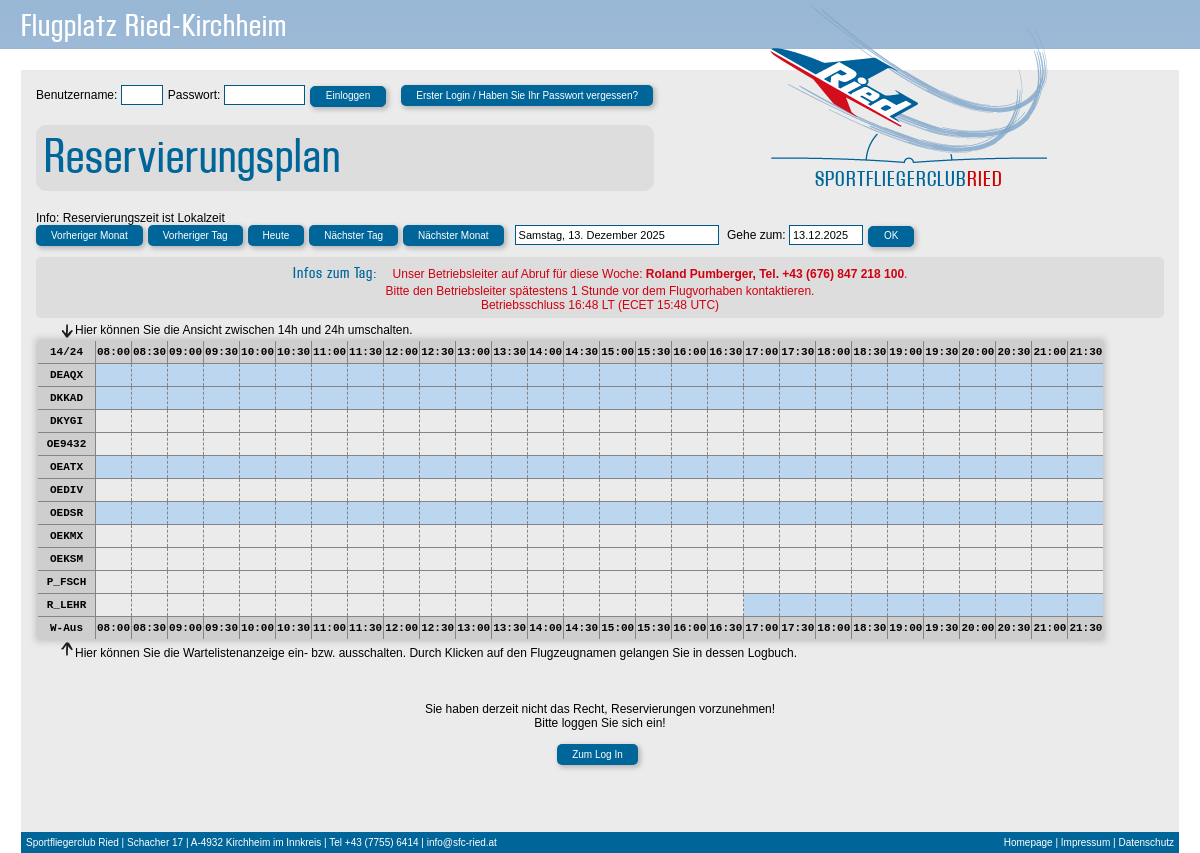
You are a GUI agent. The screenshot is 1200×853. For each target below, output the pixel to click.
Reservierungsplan (192, 157)
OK (891, 235)
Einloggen (348, 95)
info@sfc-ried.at (462, 842)
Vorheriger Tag (195, 235)
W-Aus (66, 628)
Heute (276, 235)
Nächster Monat (453, 235)
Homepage (1028, 842)
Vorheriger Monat (89, 235)
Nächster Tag (353, 235)
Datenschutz (1146, 842)
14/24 (66, 352)
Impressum (1085, 842)
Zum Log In (597, 754)
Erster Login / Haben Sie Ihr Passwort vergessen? (527, 95)
